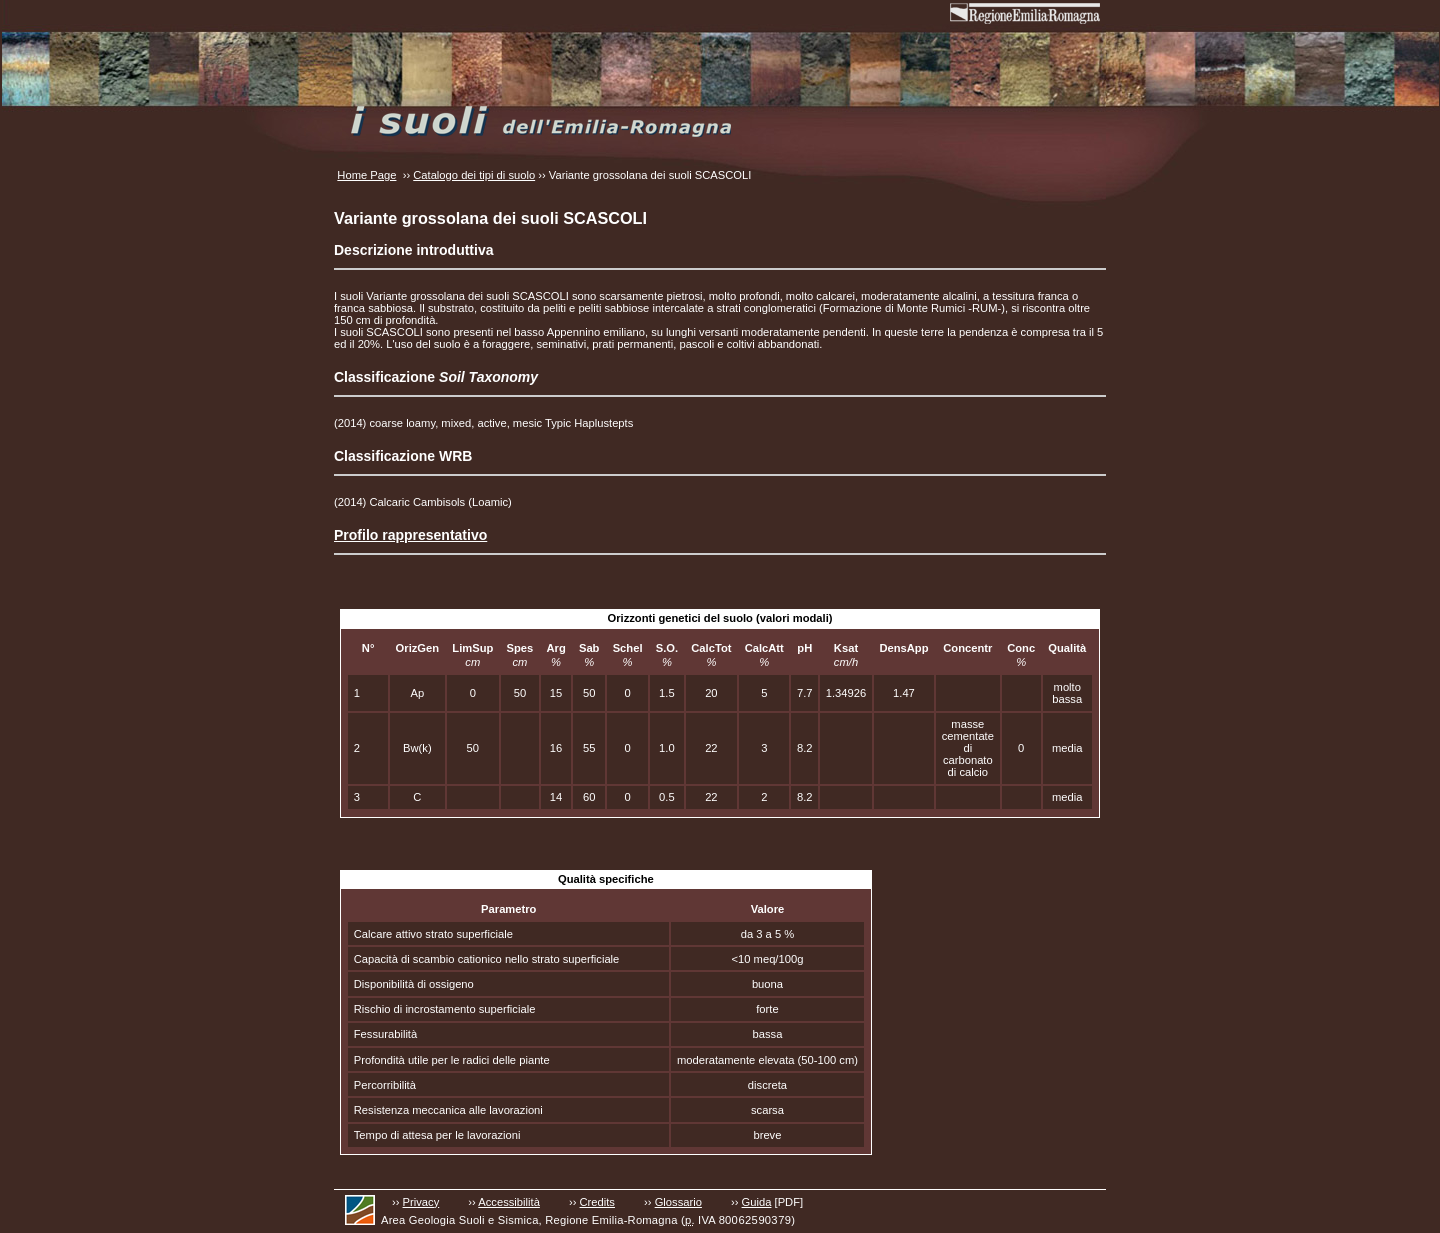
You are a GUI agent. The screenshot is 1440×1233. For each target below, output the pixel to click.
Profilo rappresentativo (410, 535)
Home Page (366, 175)
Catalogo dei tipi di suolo (474, 175)
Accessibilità (509, 1202)
